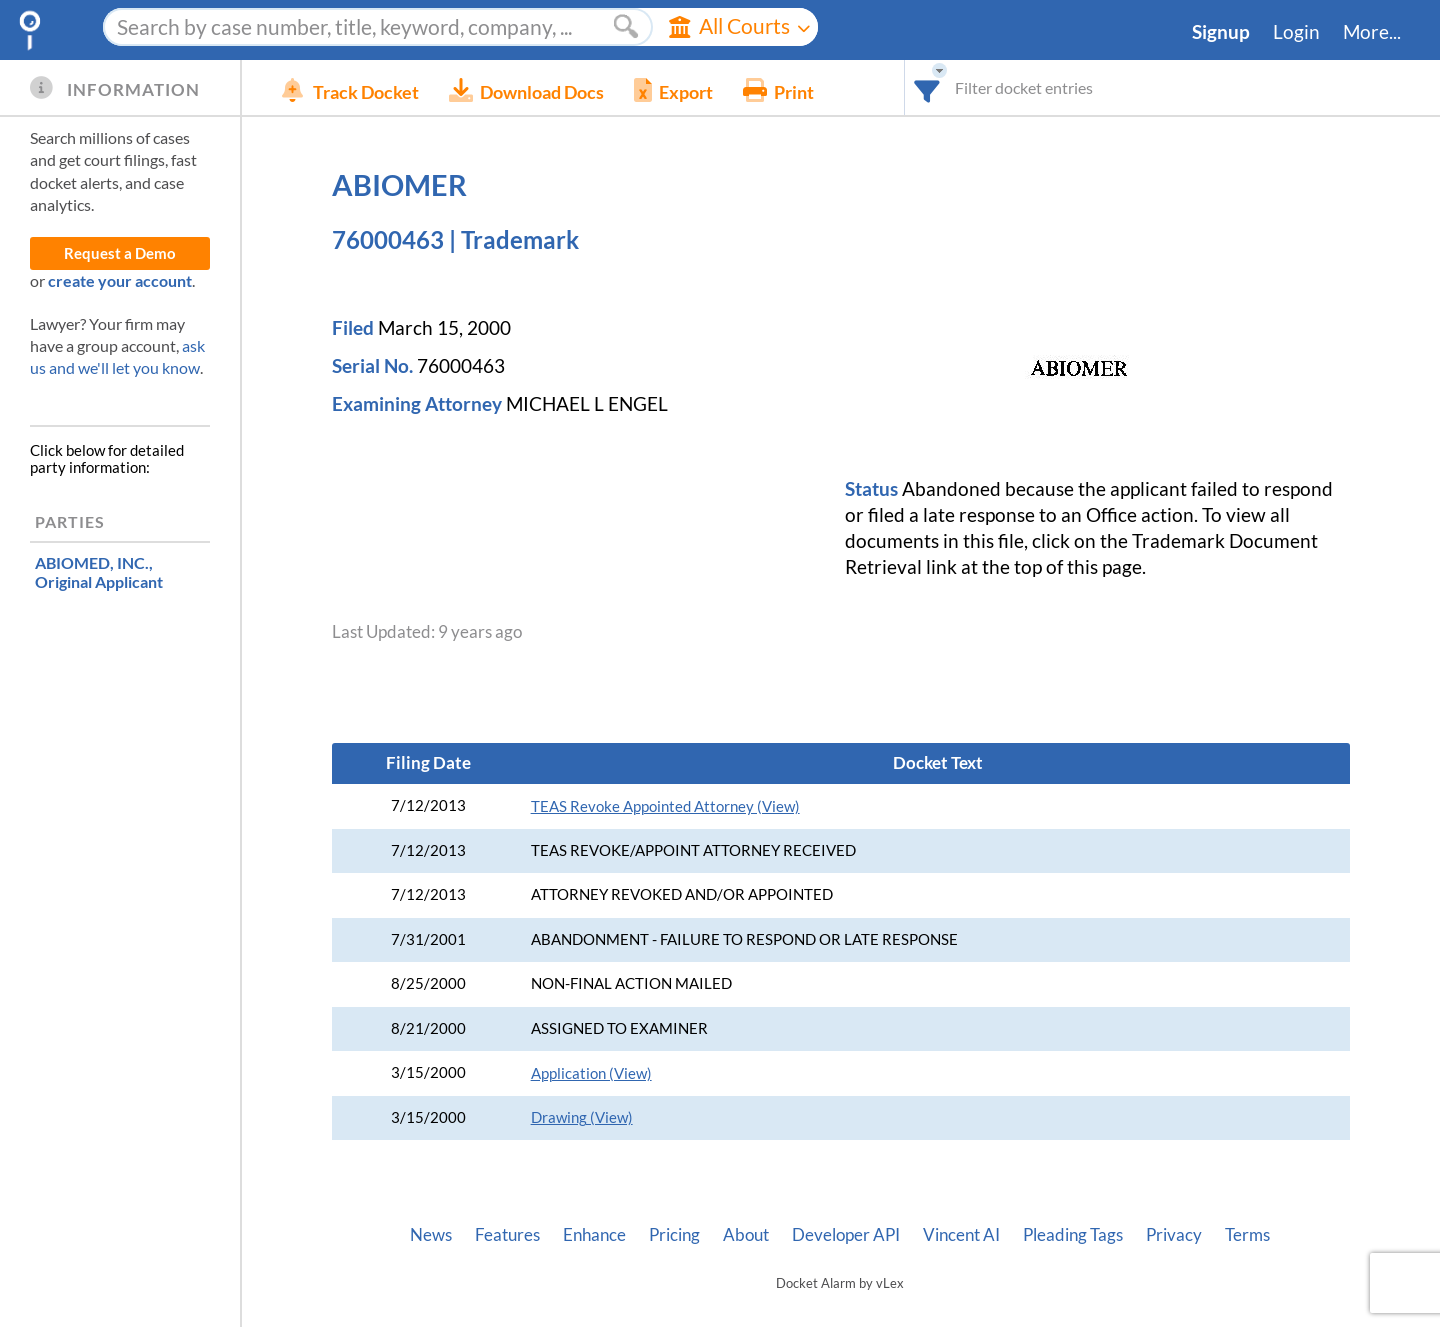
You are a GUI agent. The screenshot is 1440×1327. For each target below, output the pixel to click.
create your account (120, 280)
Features (507, 1235)
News (431, 1235)
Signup (1221, 32)
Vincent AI (961, 1235)
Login (1296, 32)
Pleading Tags (1073, 1235)
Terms (1247, 1235)
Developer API (846, 1235)
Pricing (674, 1235)
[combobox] (927, 87)
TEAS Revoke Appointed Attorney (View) (665, 806)
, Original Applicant (99, 572)
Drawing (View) (582, 1117)
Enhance (594, 1235)
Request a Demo (120, 253)
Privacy (1174, 1235)
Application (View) (591, 1073)
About (746, 1235)
